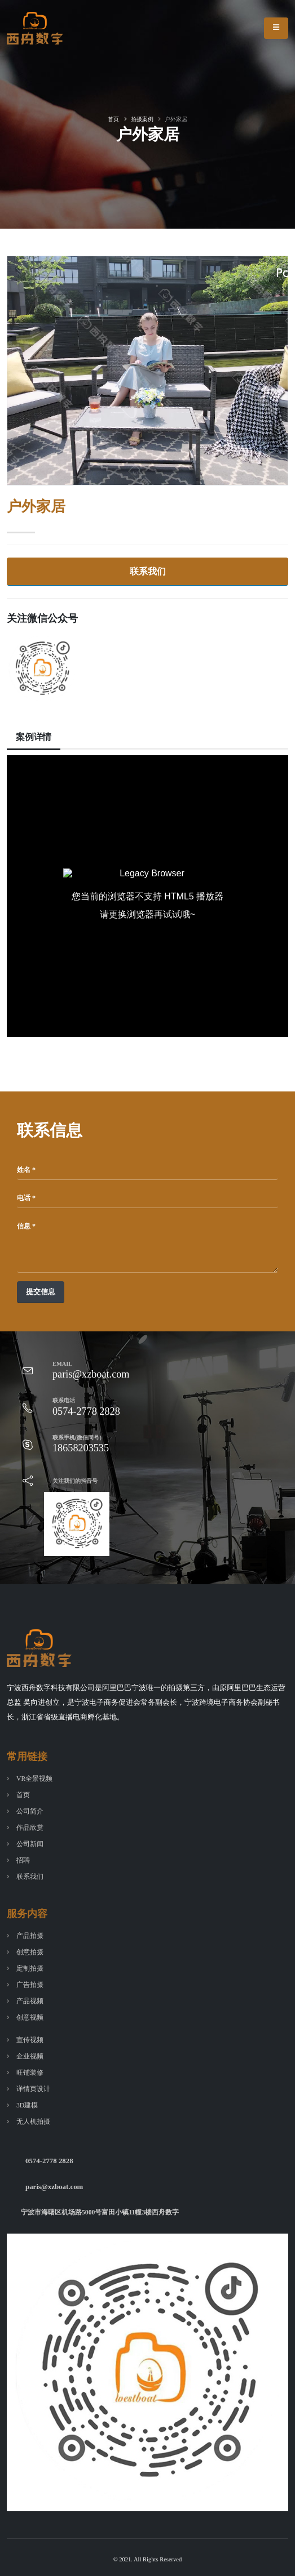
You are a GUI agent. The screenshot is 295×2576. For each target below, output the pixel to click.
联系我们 (148, 571)
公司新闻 (29, 1844)
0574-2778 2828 (49, 2161)
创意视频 (29, 2017)
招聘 (23, 1860)
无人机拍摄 (33, 2121)
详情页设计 (33, 2089)
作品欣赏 (29, 1827)
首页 (113, 119)
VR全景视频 (34, 1778)
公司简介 (29, 1811)
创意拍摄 (29, 1952)
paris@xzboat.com (54, 2187)
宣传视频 (29, 2040)
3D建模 (27, 2105)
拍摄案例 (142, 119)
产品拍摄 (29, 1936)
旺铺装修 (29, 2072)
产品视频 (29, 2001)
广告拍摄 (29, 1985)
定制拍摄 (29, 1968)
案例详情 (33, 737)
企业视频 (29, 2056)
